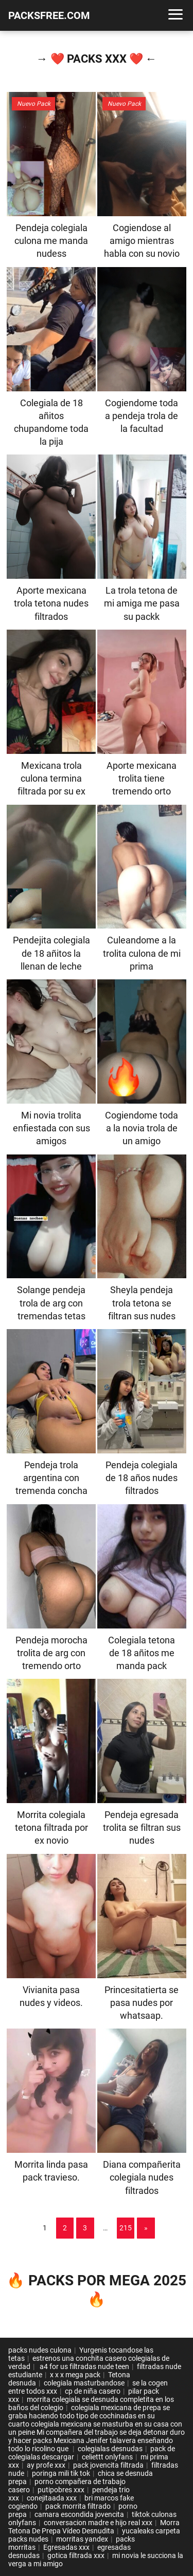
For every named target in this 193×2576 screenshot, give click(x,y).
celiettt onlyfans (107, 2457)
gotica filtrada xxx (75, 2555)
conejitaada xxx (52, 2498)
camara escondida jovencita (79, 2514)
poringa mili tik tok (61, 2473)
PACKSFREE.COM (49, 15)
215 (125, 2228)
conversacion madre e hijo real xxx (98, 2522)
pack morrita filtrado (78, 2506)
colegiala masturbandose (84, 2383)
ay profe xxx (46, 2465)
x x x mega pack (75, 2375)
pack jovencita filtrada (108, 2465)
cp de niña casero (92, 2391)
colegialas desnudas (110, 2449)
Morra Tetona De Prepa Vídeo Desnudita (94, 2526)
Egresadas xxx (66, 2547)
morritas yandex (82, 2539)
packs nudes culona (40, 2350)
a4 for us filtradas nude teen (83, 2366)
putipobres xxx (61, 2490)
